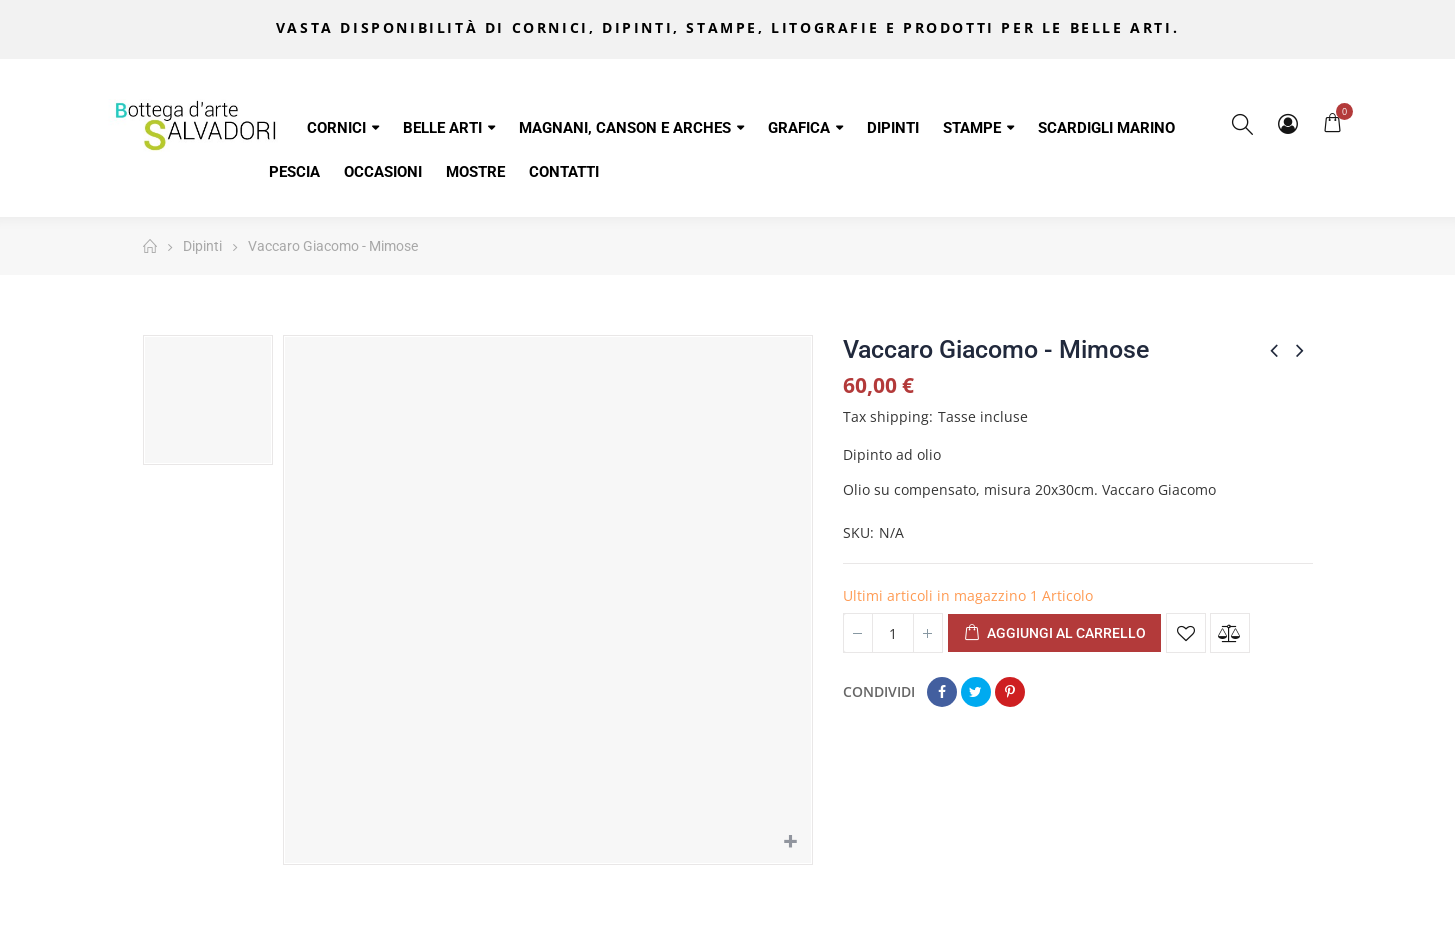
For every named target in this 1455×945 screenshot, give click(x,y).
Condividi (942, 692)
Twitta (976, 692)
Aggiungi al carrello (1054, 634)
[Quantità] (893, 633)
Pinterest (1010, 692)
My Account (1288, 124)
